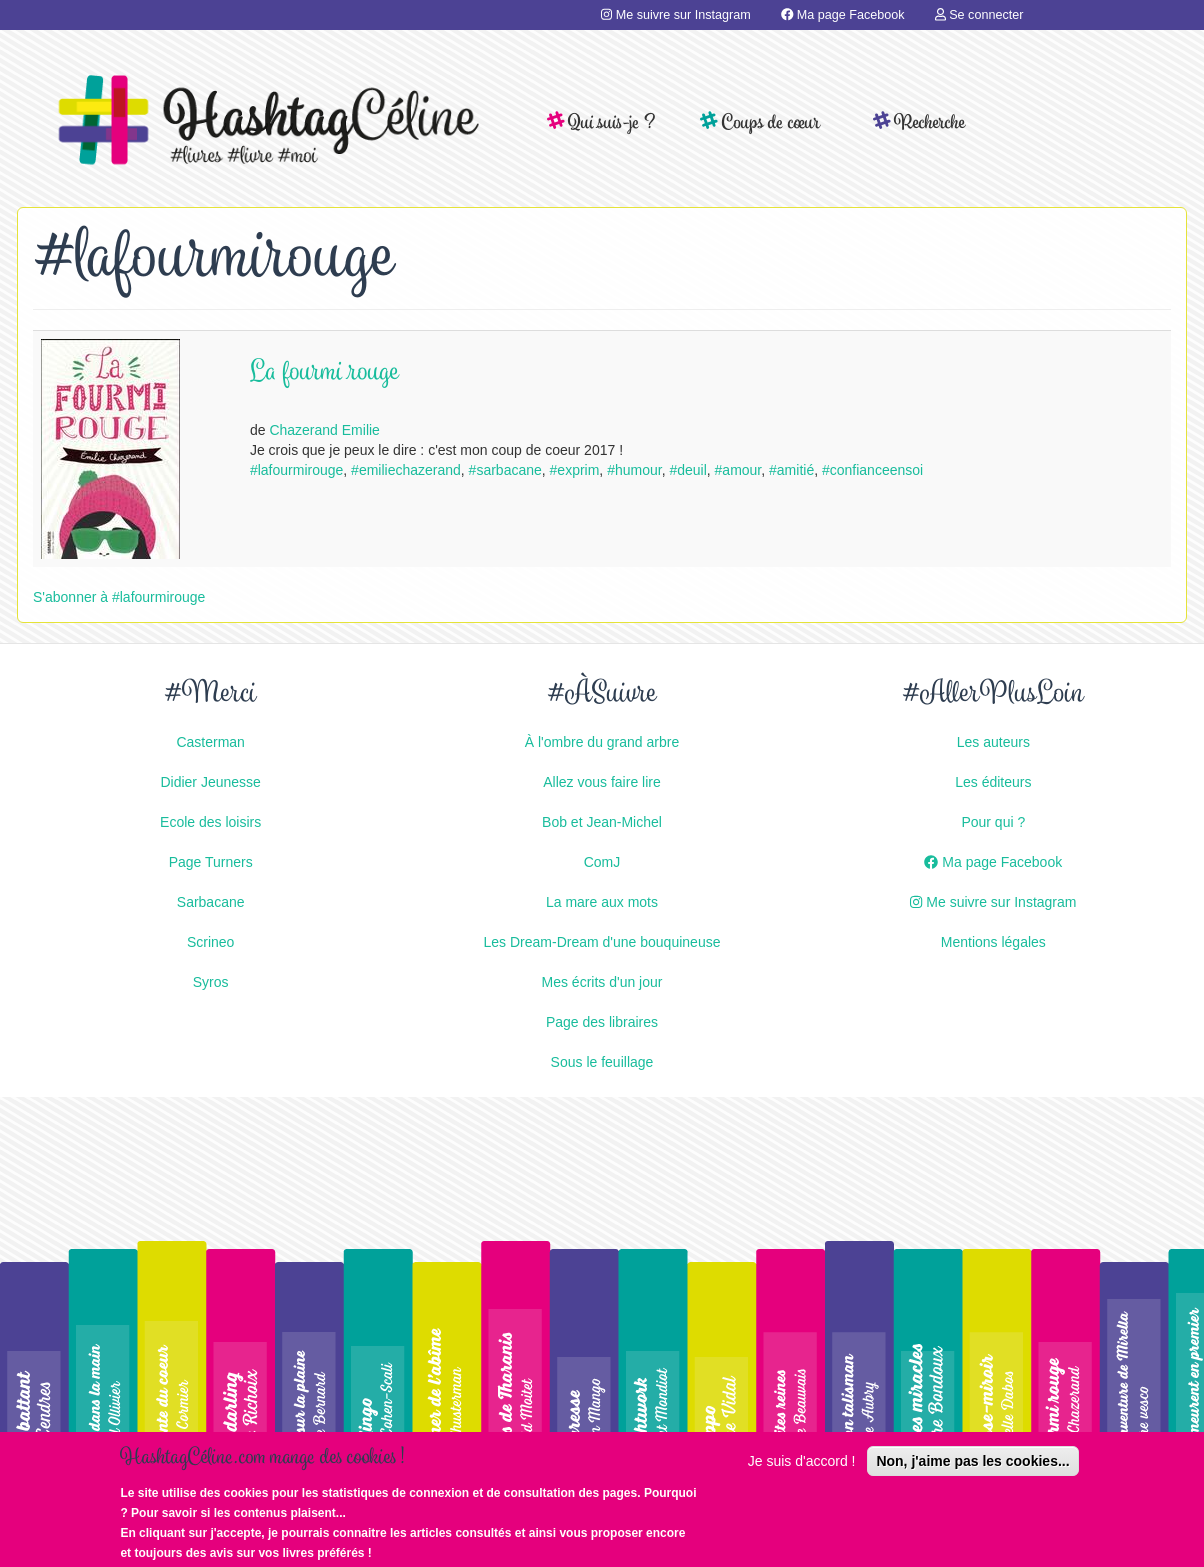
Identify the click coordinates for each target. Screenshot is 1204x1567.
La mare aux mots (602, 902)
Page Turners (211, 862)
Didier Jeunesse (210, 782)
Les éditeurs (993, 782)
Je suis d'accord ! (802, 1462)
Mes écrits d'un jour (602, 982)
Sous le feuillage (602, 1062)
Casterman (210, 742)
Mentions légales (993, 942)
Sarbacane (211, 902)
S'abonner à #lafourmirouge (119, 597)
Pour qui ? (993, 822)
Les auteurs (993, 742)
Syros (211, 982)
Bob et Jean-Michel (602, 822)
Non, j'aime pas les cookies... (972, 1462)
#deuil (687, 470)
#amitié (791, 470)
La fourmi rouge (324, 373)
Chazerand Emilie (324, 430)
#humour (634, 470)
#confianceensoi (872, 470)
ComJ (602, 862)
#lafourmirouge (296, 470)
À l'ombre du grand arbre (602, 742)
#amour (738, 470)
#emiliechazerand (406, 470)
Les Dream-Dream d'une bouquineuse (602, 942)
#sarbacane (505, 470)
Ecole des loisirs (210, 822)
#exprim (575, 470)
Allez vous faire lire (602, 782)
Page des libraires (602, 1022)
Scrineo (210, 942)
